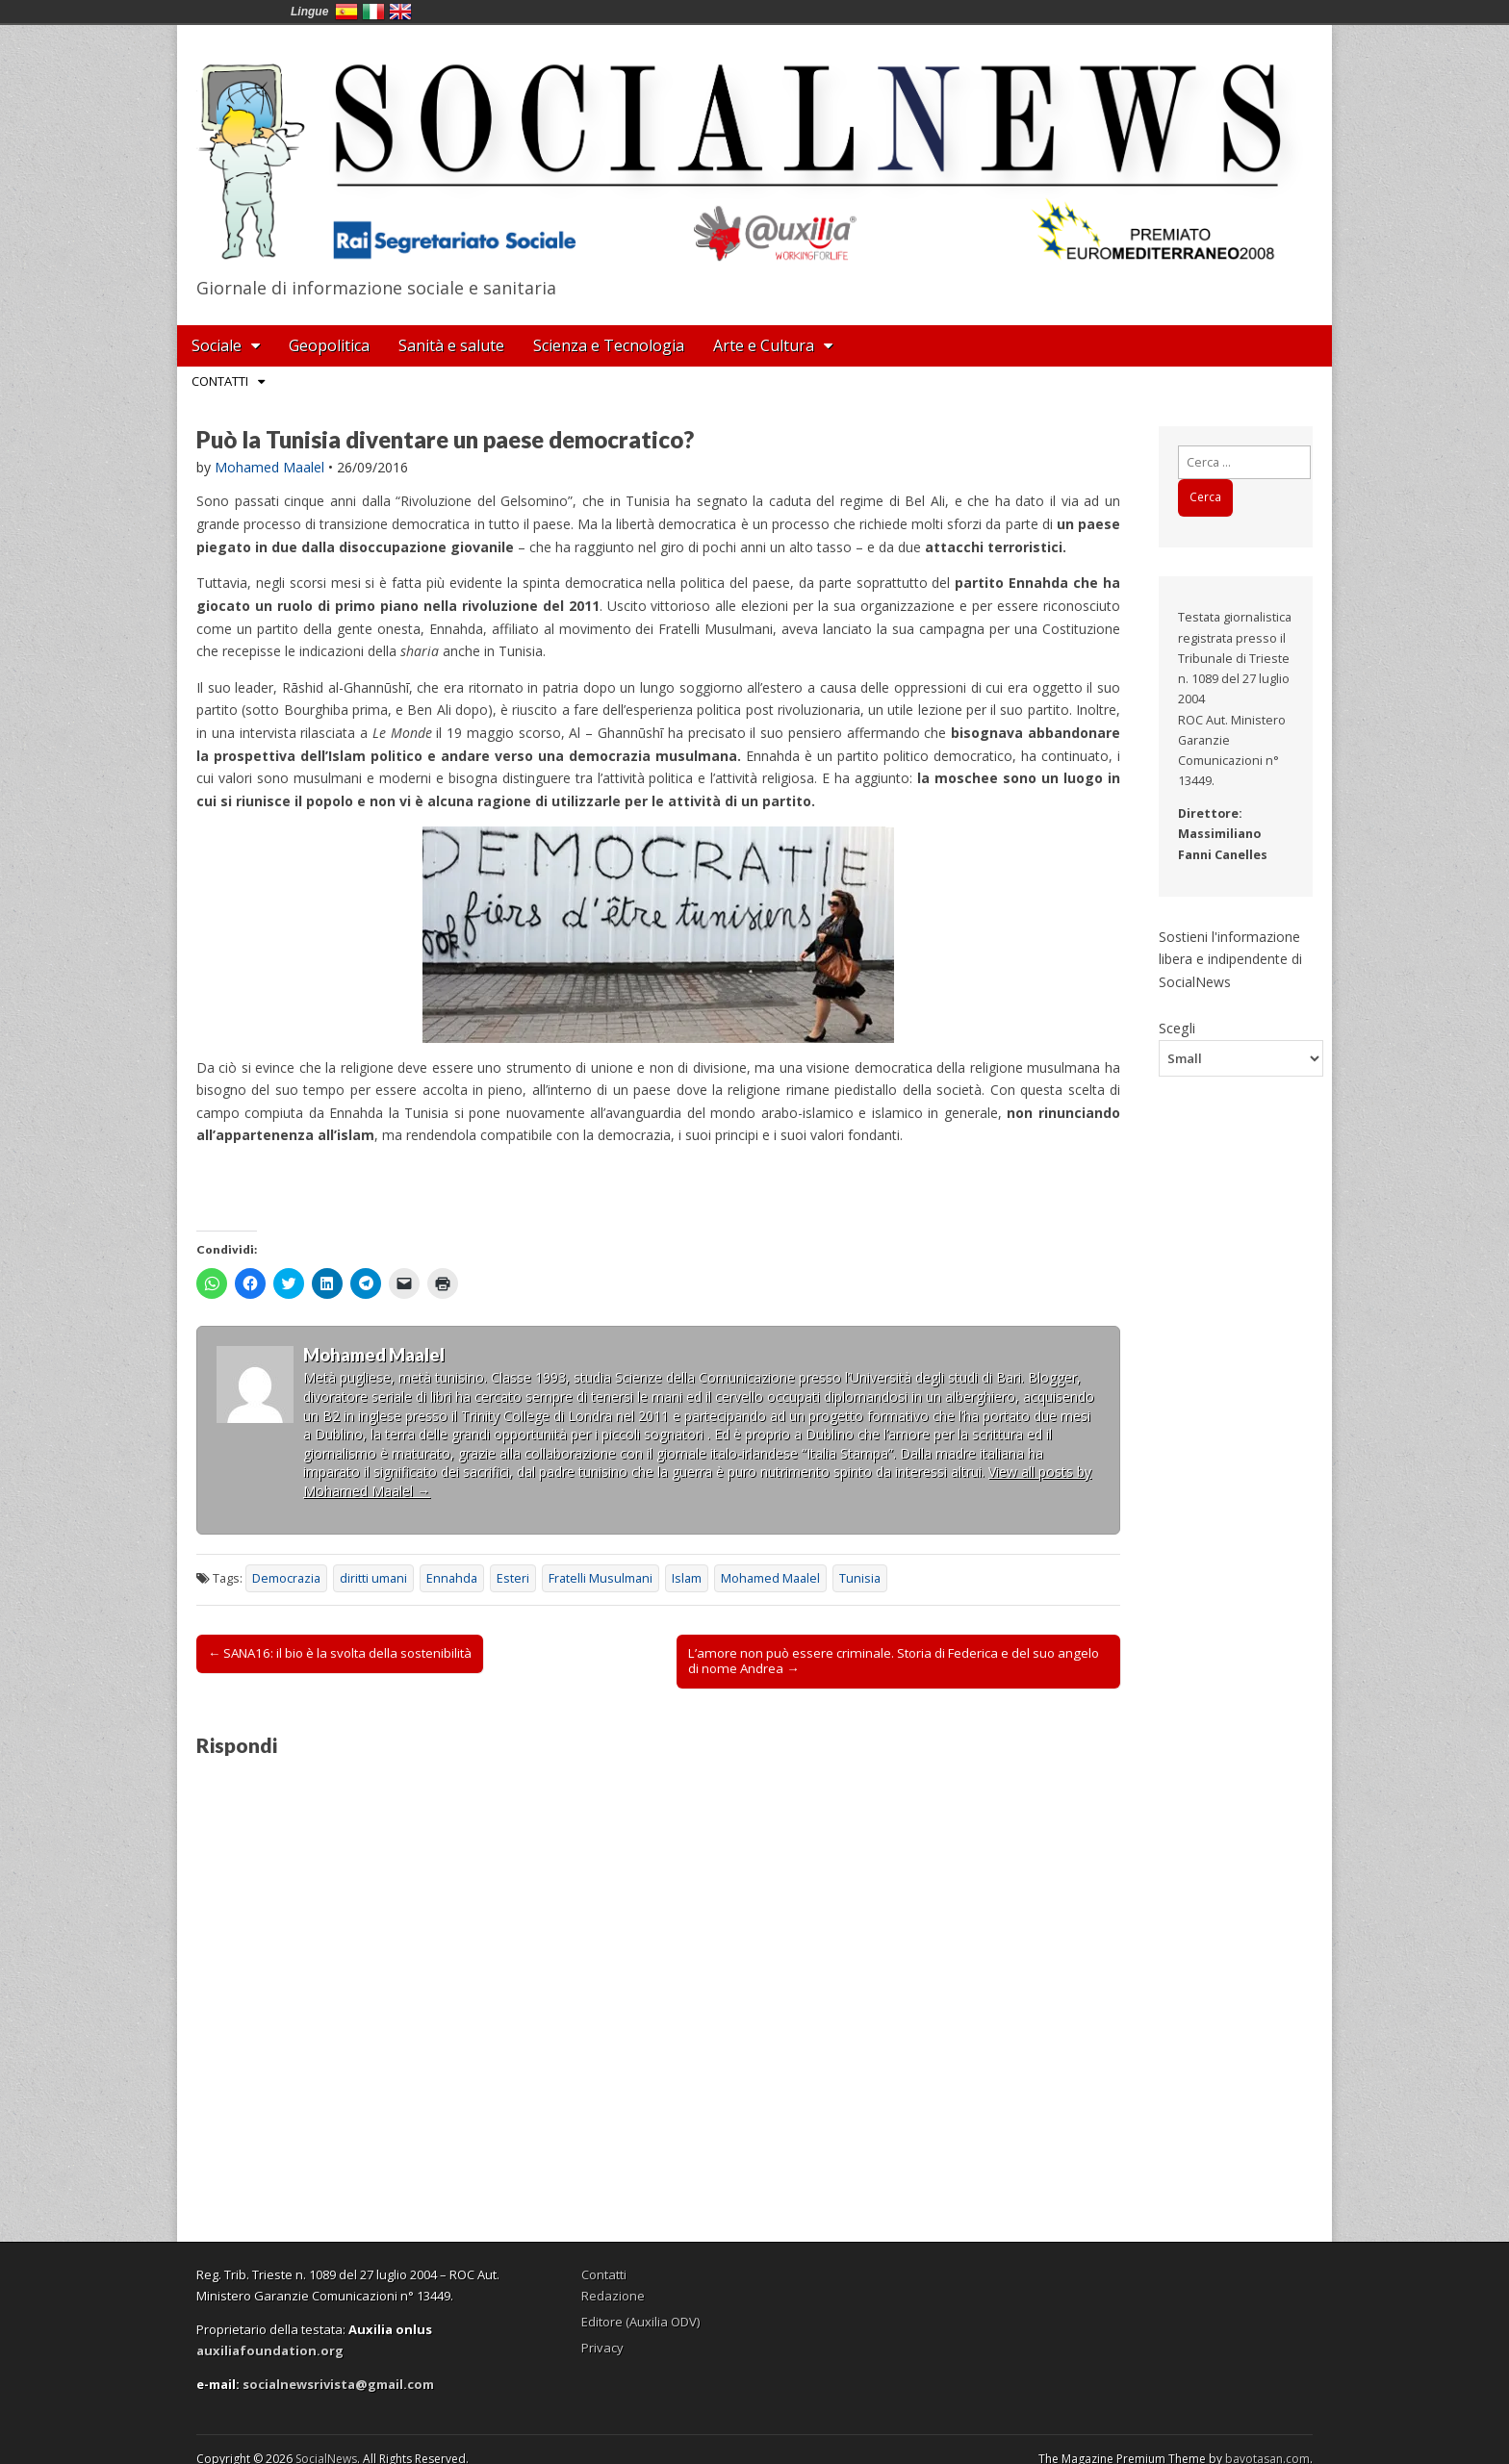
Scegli (1177, 1027)
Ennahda (451, 1578)
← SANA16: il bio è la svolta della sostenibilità (340, 1653)
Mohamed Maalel (269, 467)
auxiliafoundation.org (270, 2350)
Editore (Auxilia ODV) (640, 2321)
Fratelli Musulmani (600, 1578)
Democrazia (286, 1578)
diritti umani (373, 1578)
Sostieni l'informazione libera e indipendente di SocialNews (1230, 959)
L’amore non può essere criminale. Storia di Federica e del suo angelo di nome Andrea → (893, 1660)
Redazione (613, 2295)
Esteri (513, 1578)
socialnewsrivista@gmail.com (338, 2384)
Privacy (602, 2347)
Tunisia (860, 1578)
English (400, 11)
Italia (373, 11)
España (346, 11)
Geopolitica (329, 345)
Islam (687, 1578)
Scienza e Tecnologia (608, 345)
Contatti (220, 381)
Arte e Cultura (763, 345)
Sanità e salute (451, 345)
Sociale (217, 345)
